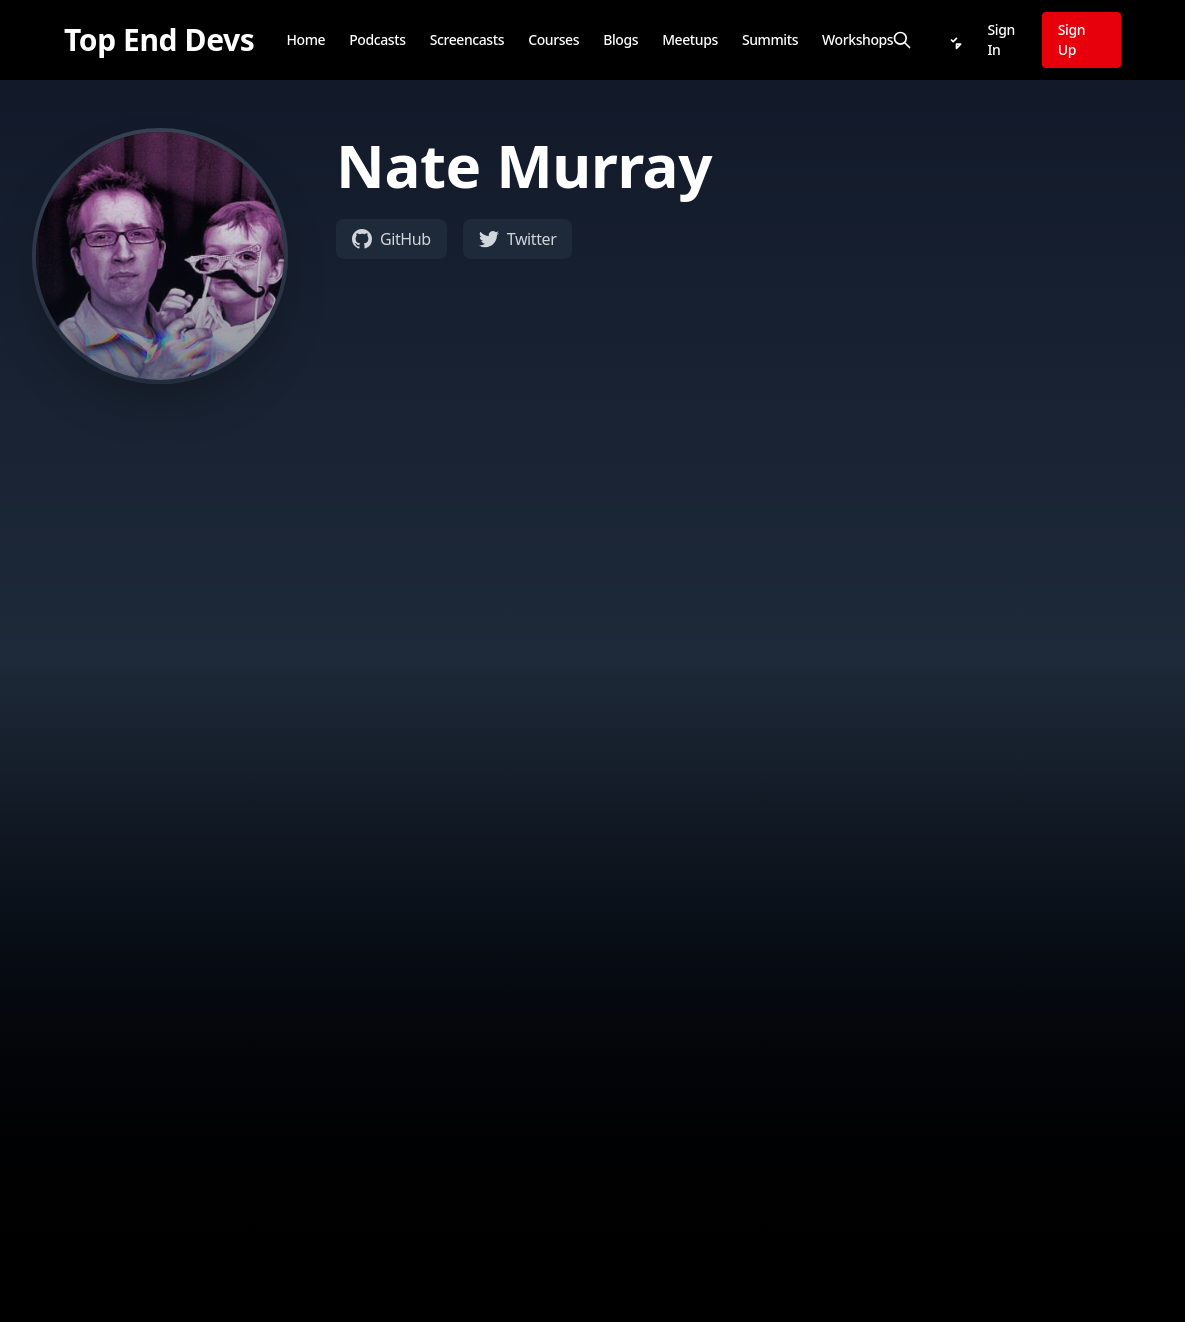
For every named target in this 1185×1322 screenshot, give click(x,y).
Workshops (857, 39)
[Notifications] (954, 40)
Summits (770, 39)
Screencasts (467, 39)
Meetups (690, 39)
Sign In (1001, 39)
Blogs (620, 39)
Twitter (518, 239)
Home (305, 39)
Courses (553, 39)
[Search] (902, 40)
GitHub (391, 239)
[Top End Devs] (159, 40)
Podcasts (377, 39)
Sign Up (1071, 39)
